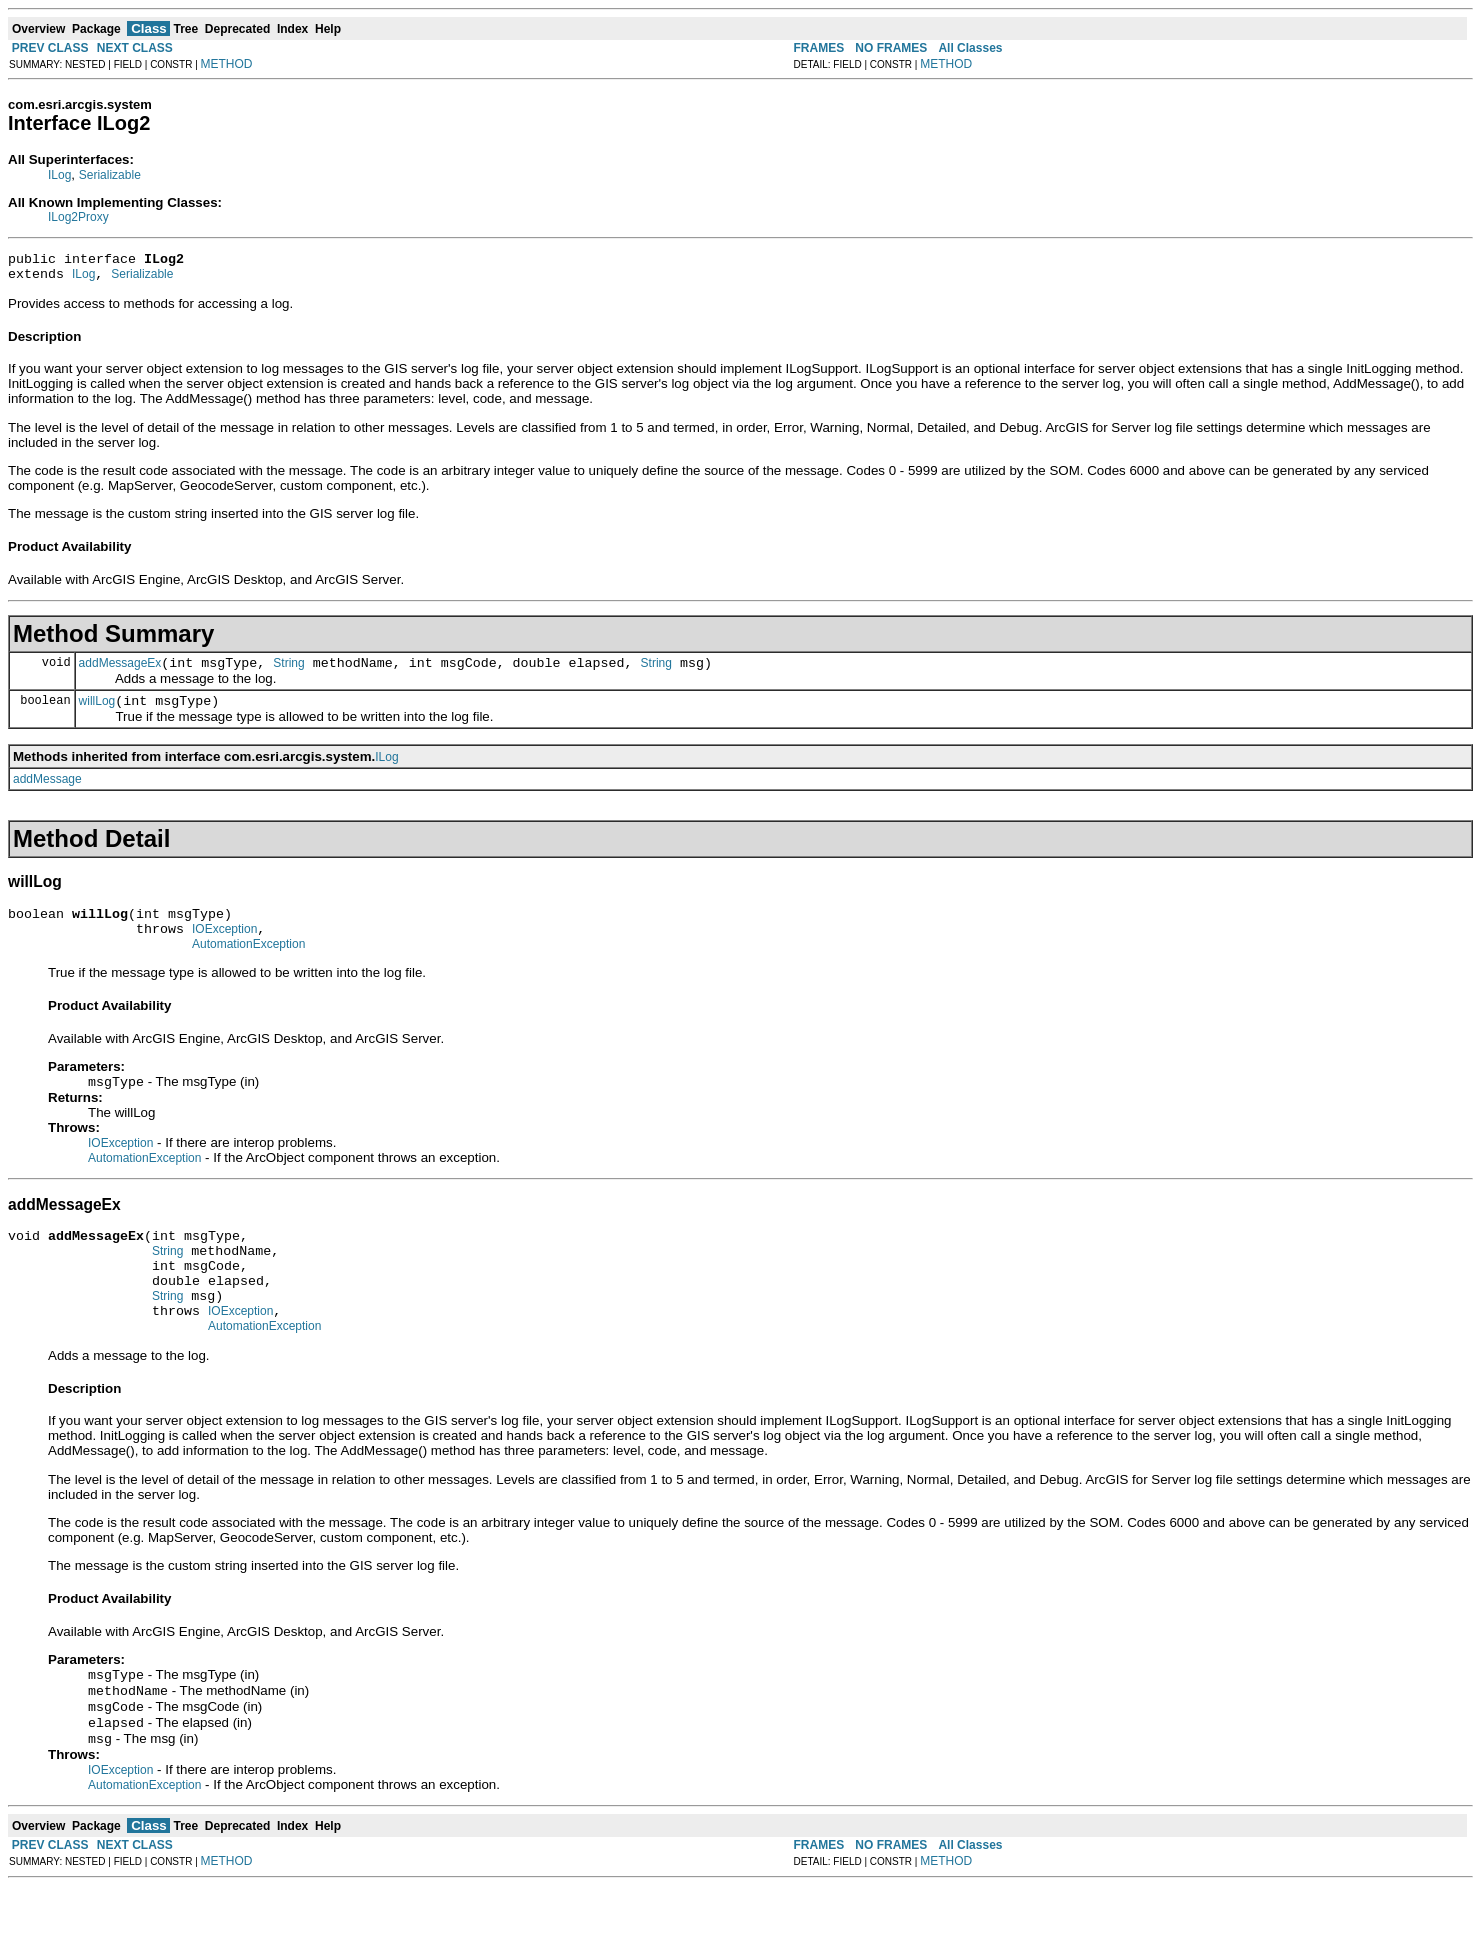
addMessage (47, 791)
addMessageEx (120, 672)
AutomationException (248, 965)
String (288, 672)
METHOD (227, 64)
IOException (224, 947)
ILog (59, 175)
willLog (97, 713)
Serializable (110, 175)
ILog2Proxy (78, 217)
